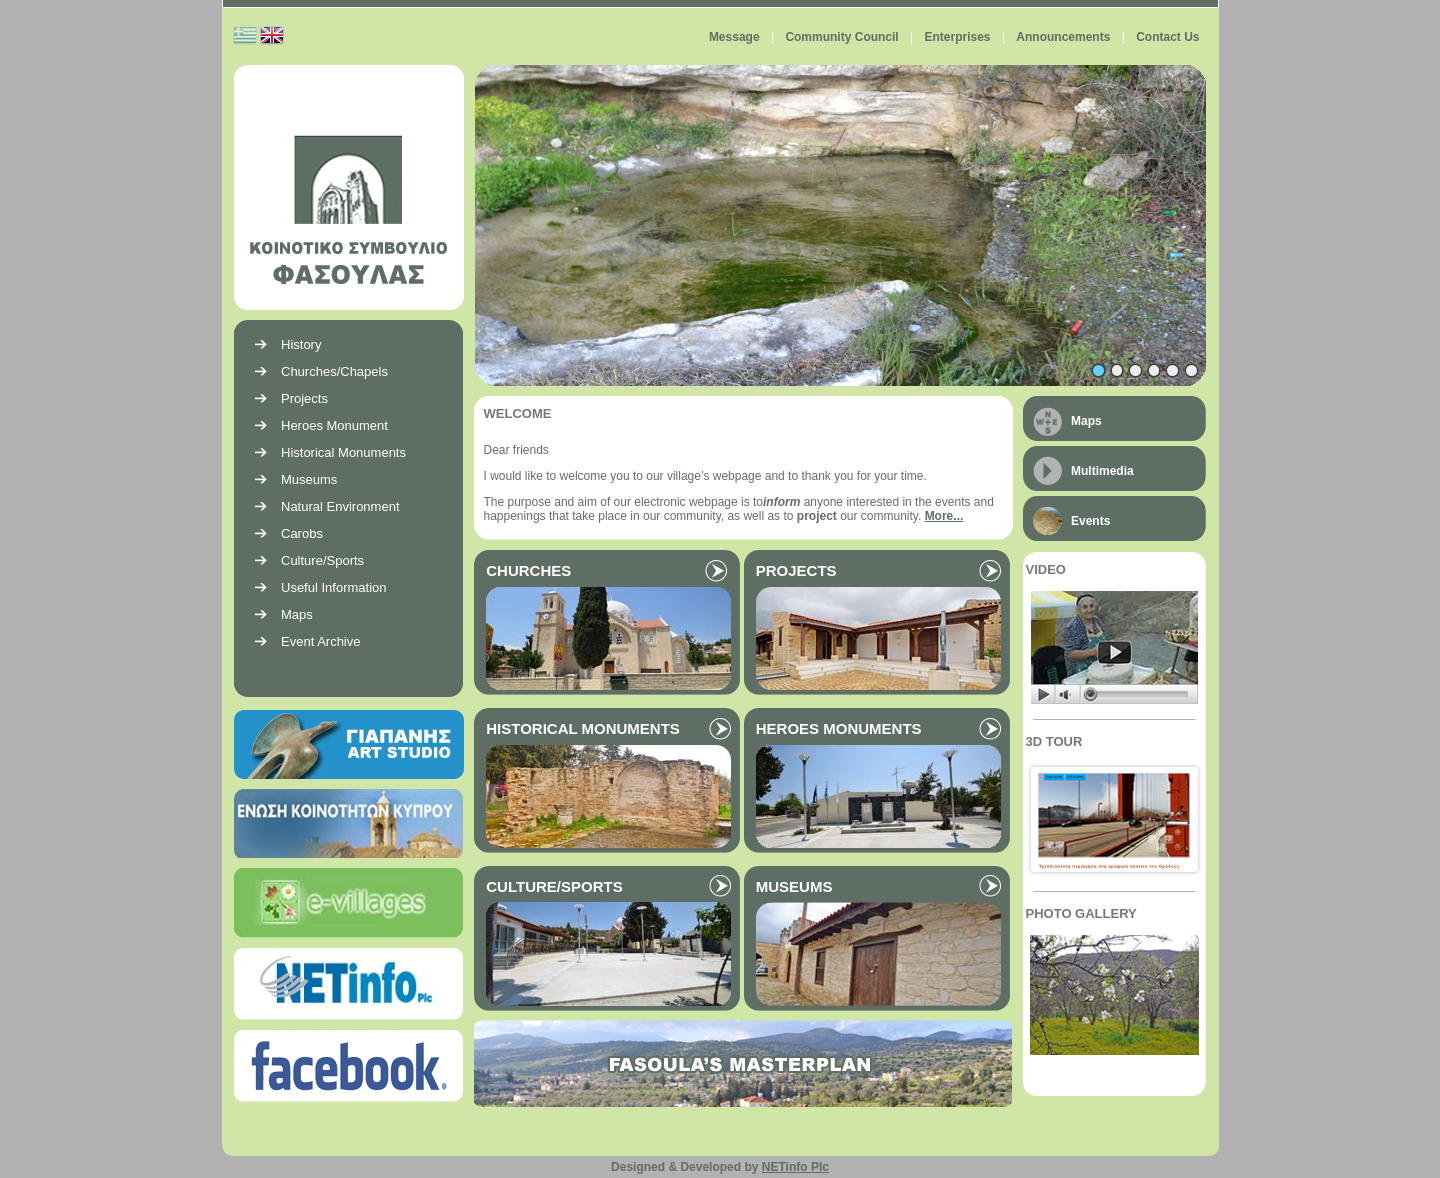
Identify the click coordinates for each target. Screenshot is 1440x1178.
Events (1090, 521)
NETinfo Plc (795, 1167)
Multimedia (1102, 471)
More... (944, 516)
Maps (1086, 421)
